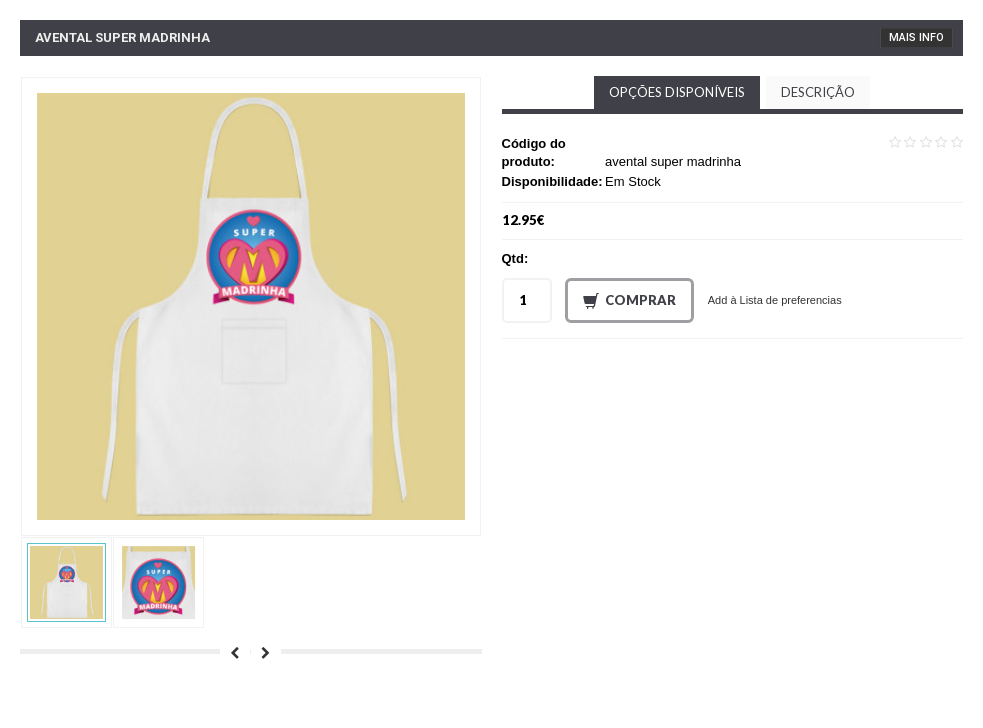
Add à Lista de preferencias (775, 300)
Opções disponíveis (677, 92)
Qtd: (515, 258)
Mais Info (916, 37)
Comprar (629, 301)
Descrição (818, 92)
